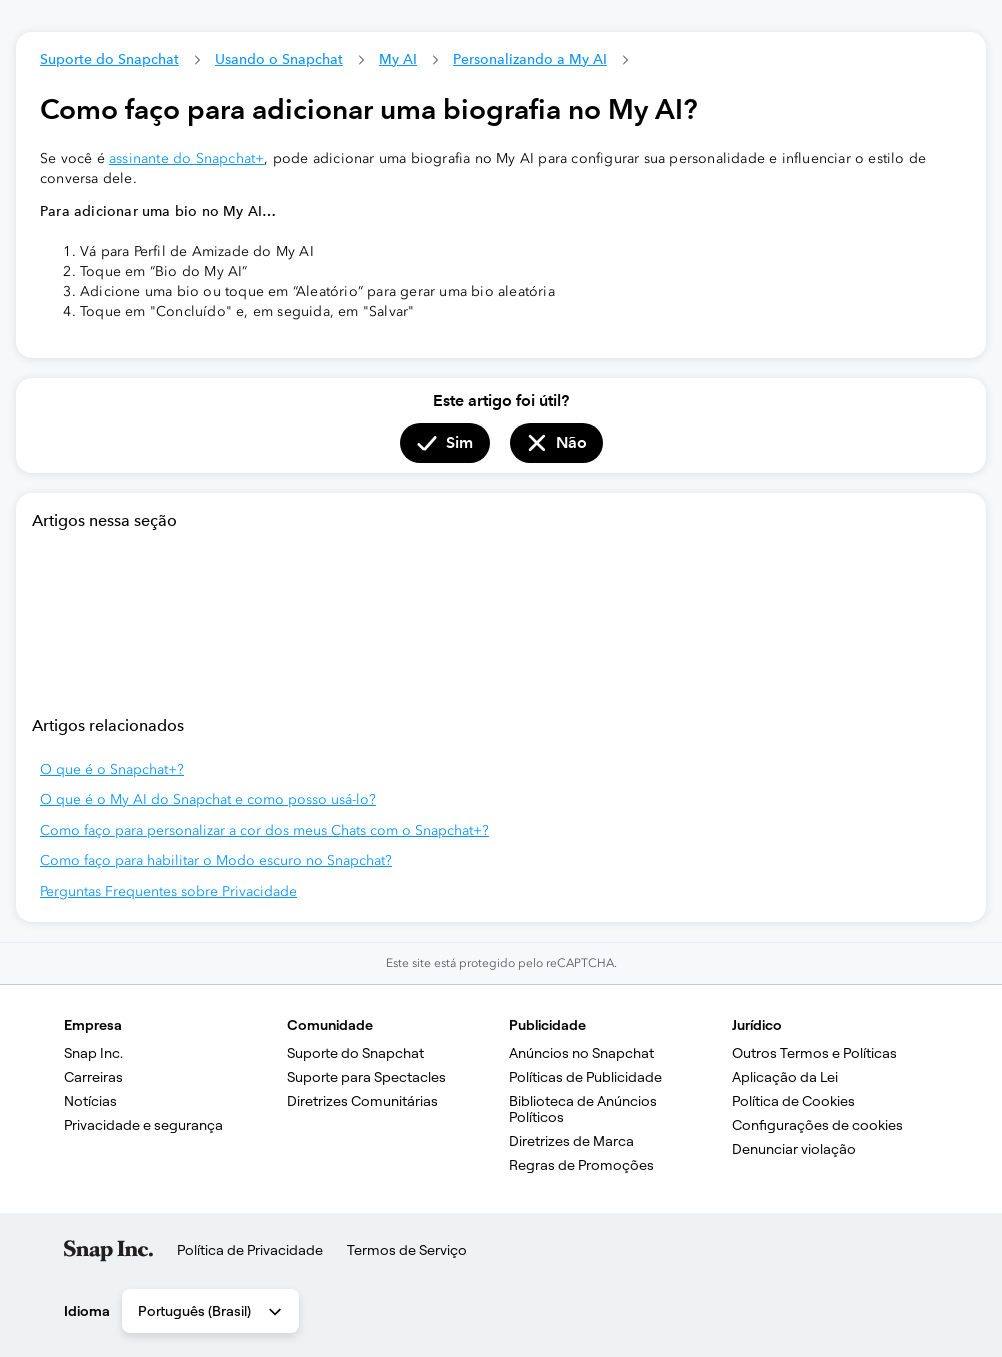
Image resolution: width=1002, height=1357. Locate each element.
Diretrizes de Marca (571, 1141)
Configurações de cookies (817, 1125)
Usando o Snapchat (279, 59)
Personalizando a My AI (530, 59)
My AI (398, 59)
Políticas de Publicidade (585, 1077)
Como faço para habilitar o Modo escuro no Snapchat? (216, 860)
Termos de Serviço (407, 1250)
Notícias (90, 1101)
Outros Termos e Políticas (814, 1053)
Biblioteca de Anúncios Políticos (584, 1109)
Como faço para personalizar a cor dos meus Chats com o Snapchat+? (264, 830)
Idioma (87, 1311)
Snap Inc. (93, 1053)
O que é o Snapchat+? (112, 769)
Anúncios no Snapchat (581, 1053)
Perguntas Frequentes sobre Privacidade (168, 891)
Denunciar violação (794, 1149)
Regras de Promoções (581, 1165)
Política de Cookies (793, 1101)
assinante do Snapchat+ (186, 158)
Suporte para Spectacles (366, 1077)
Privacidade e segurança (143, 1125)
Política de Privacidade (250, 1250)
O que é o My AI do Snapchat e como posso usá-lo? (208, 799)
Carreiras (93, 1077)
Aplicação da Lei (785, 1077)
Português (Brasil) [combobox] (211, 1312)
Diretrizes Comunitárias (362, 1101)
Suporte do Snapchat (109, 59)
